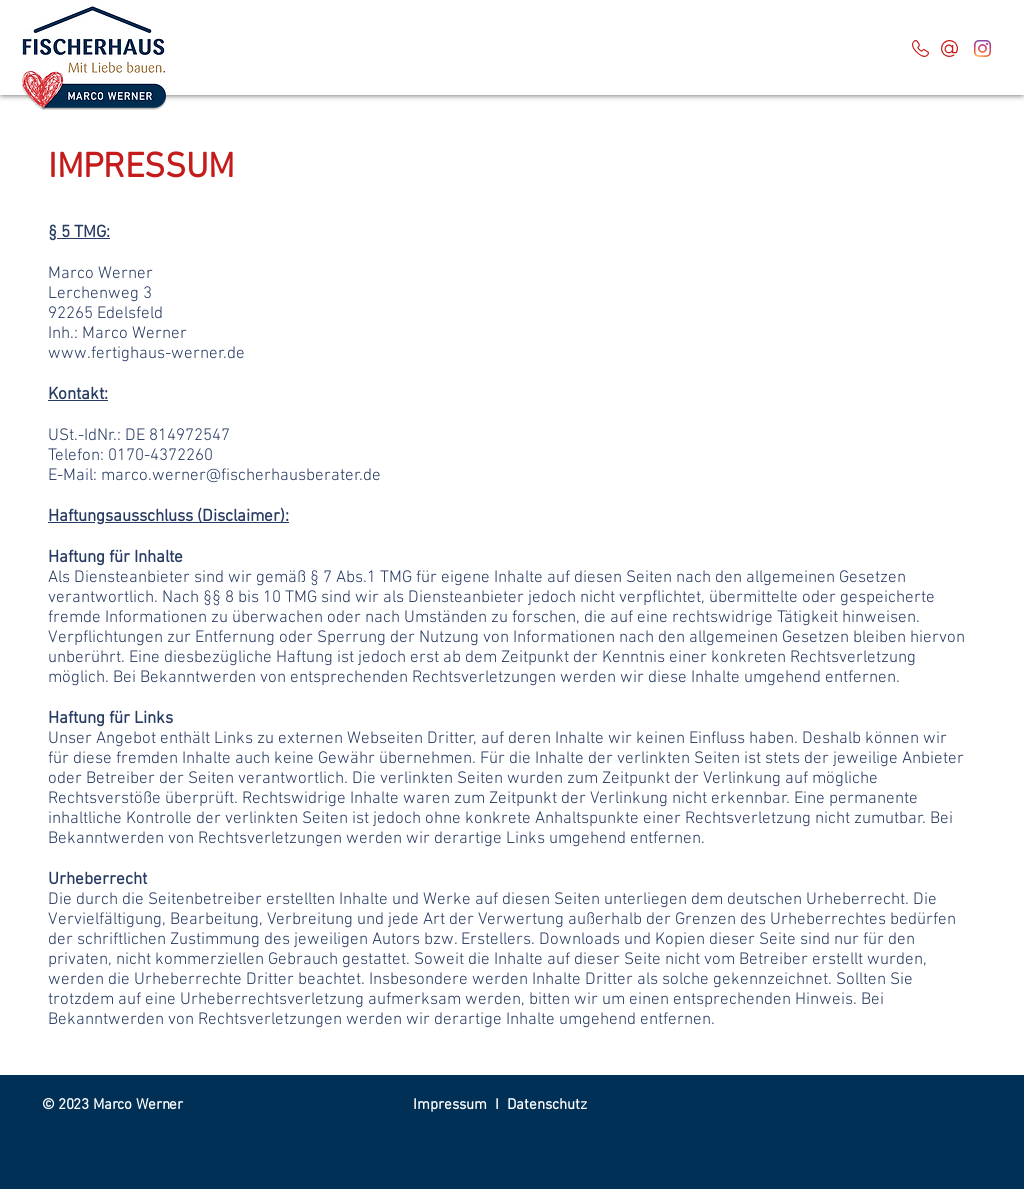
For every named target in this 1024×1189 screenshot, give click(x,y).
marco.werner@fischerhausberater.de (241, 476)
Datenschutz (547, 1105)
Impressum (450, 1105)
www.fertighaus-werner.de (146, 354)
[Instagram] (982, 48)
